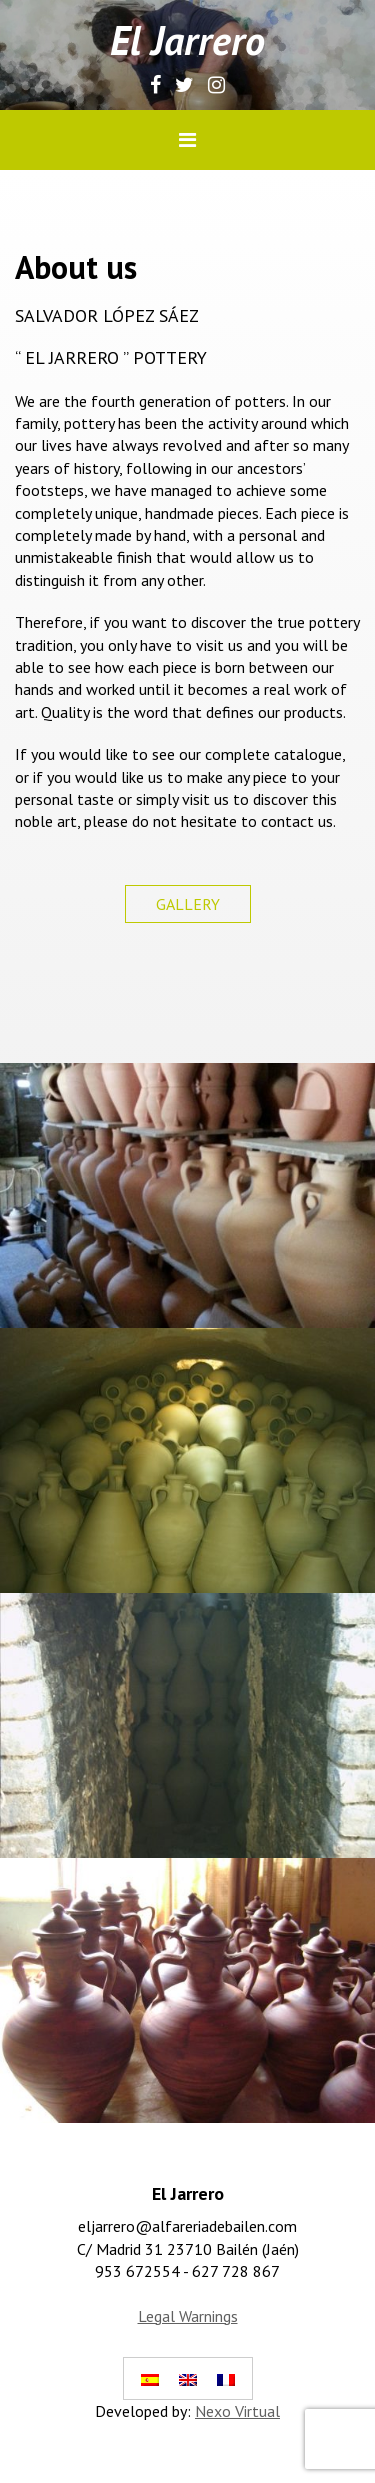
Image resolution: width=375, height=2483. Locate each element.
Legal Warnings (188, 2316)
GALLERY (188, 904)
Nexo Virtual (237, 2411)
